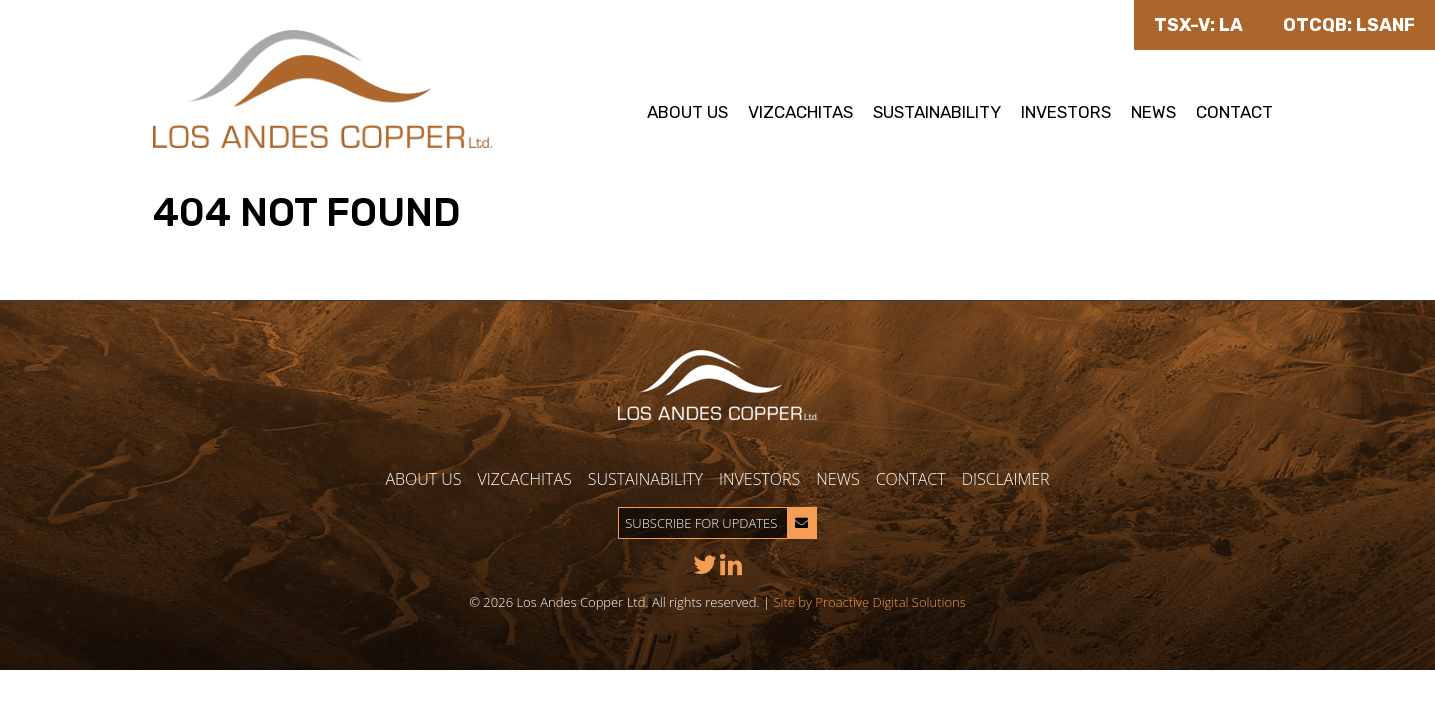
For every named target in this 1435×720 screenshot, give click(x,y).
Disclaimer (1006, 479)
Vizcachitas (800, 112)
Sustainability (937, 112)
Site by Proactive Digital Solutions (869, 602)
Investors (1066, 112)
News (1153, 112)
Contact (1234, 112)
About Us (687, 112)
